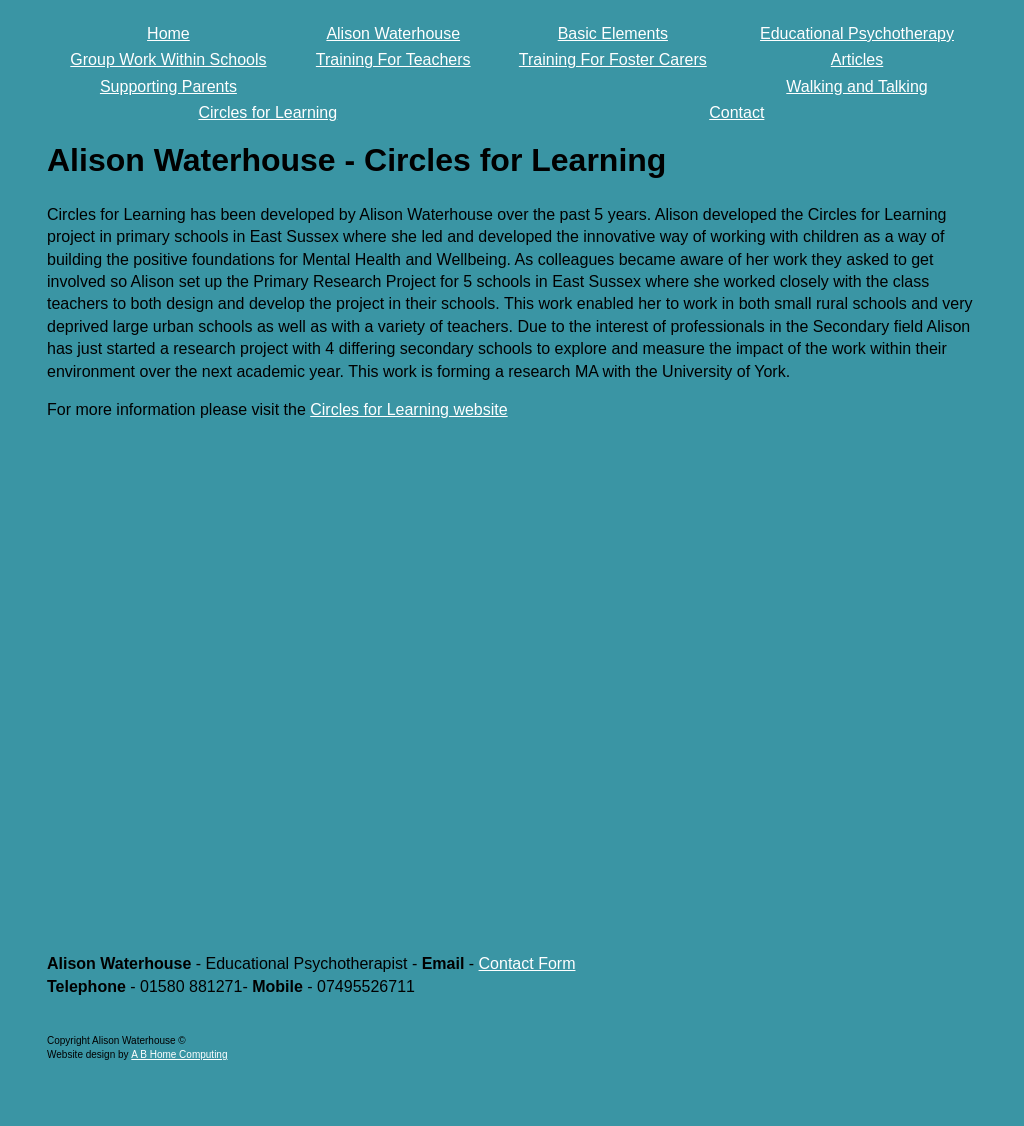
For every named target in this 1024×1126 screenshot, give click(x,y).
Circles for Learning (267, 112)
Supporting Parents (168, 86)
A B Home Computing (179, 1054)
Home (168, 33)
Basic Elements (613, 33)
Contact (736, 112)
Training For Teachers (393, 59)
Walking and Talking (856, 86)
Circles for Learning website (408, 409)
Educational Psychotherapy (857, 33)
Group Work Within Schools (168, 59)
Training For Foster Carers (613, 59)
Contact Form (527, 963)
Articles (857, 59)
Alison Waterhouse (393, 33)
